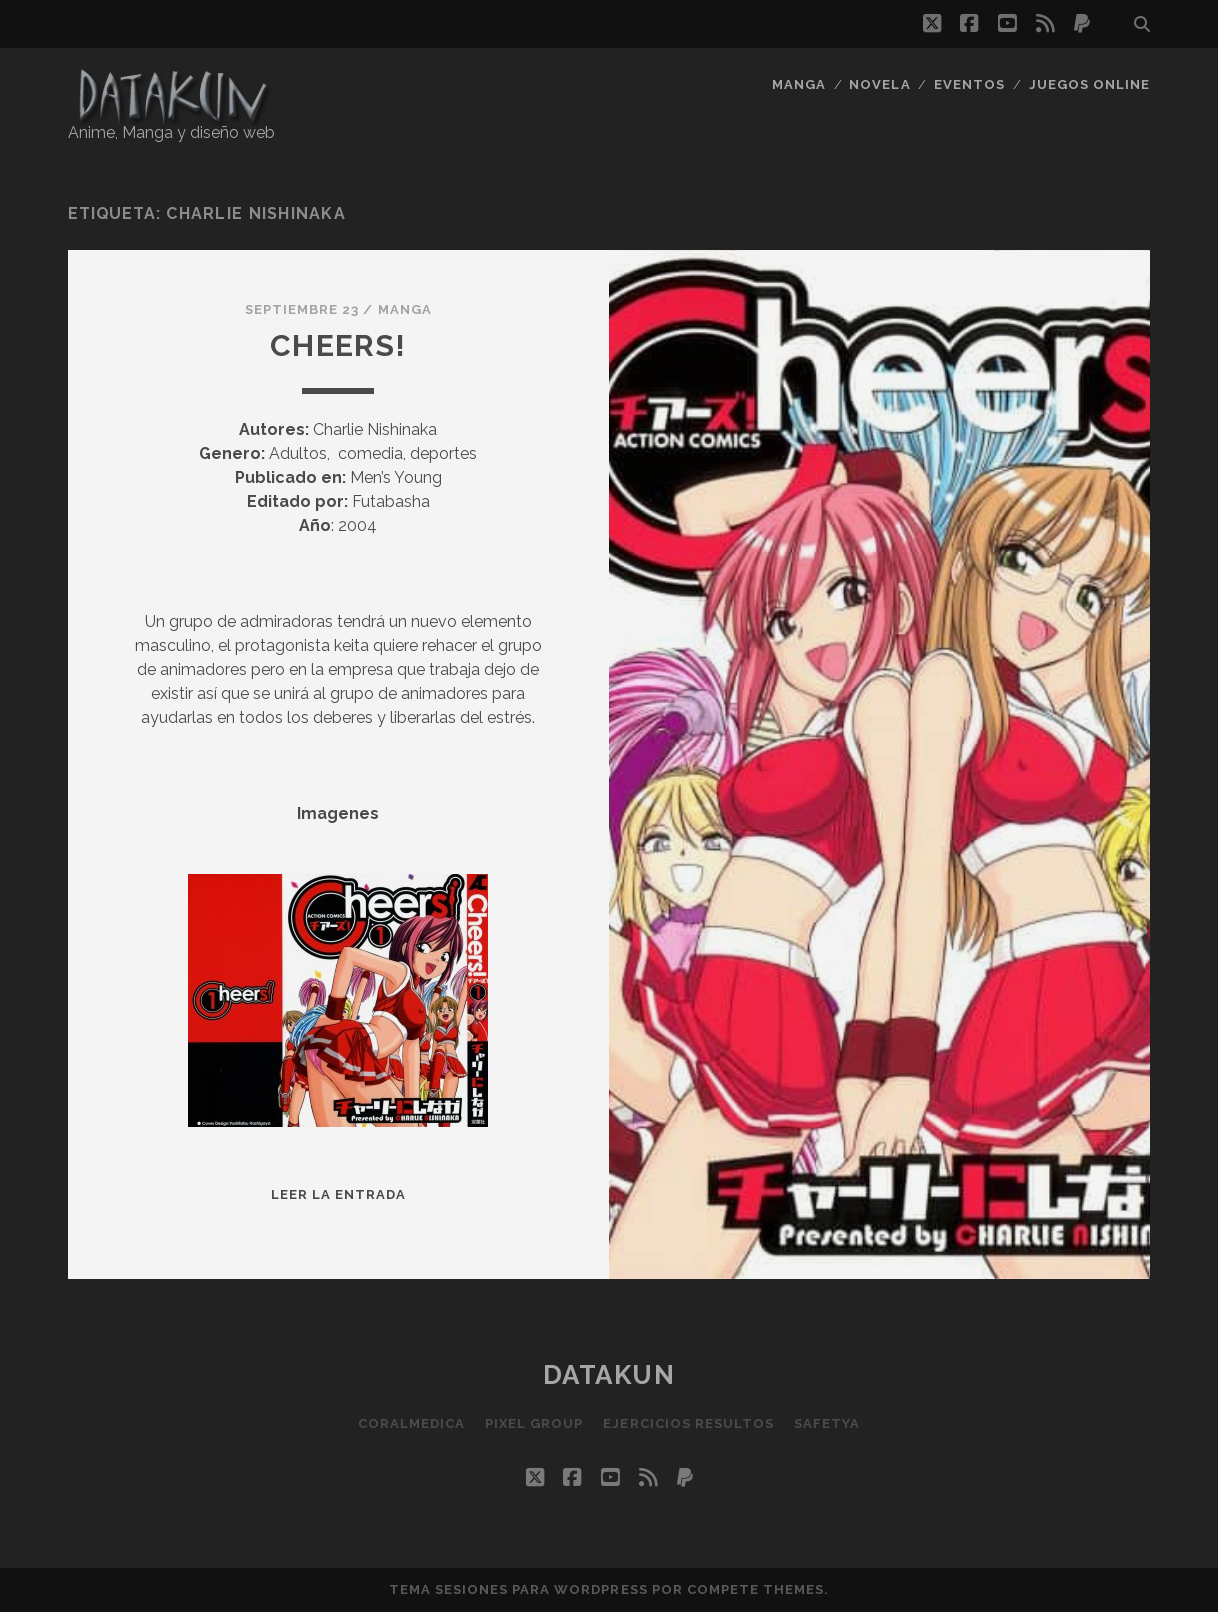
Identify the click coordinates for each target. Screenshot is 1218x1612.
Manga (799, 84)
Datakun (609, 1375)
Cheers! (338, 345)
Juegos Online (1090, 84)
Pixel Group (534, 1423)
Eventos (969, 84)
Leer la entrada (339, 1194)
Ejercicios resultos (688, 1423)
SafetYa (827, 1423)
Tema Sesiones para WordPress (518, 1589)
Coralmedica (411, 1423)
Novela (879, 84)
